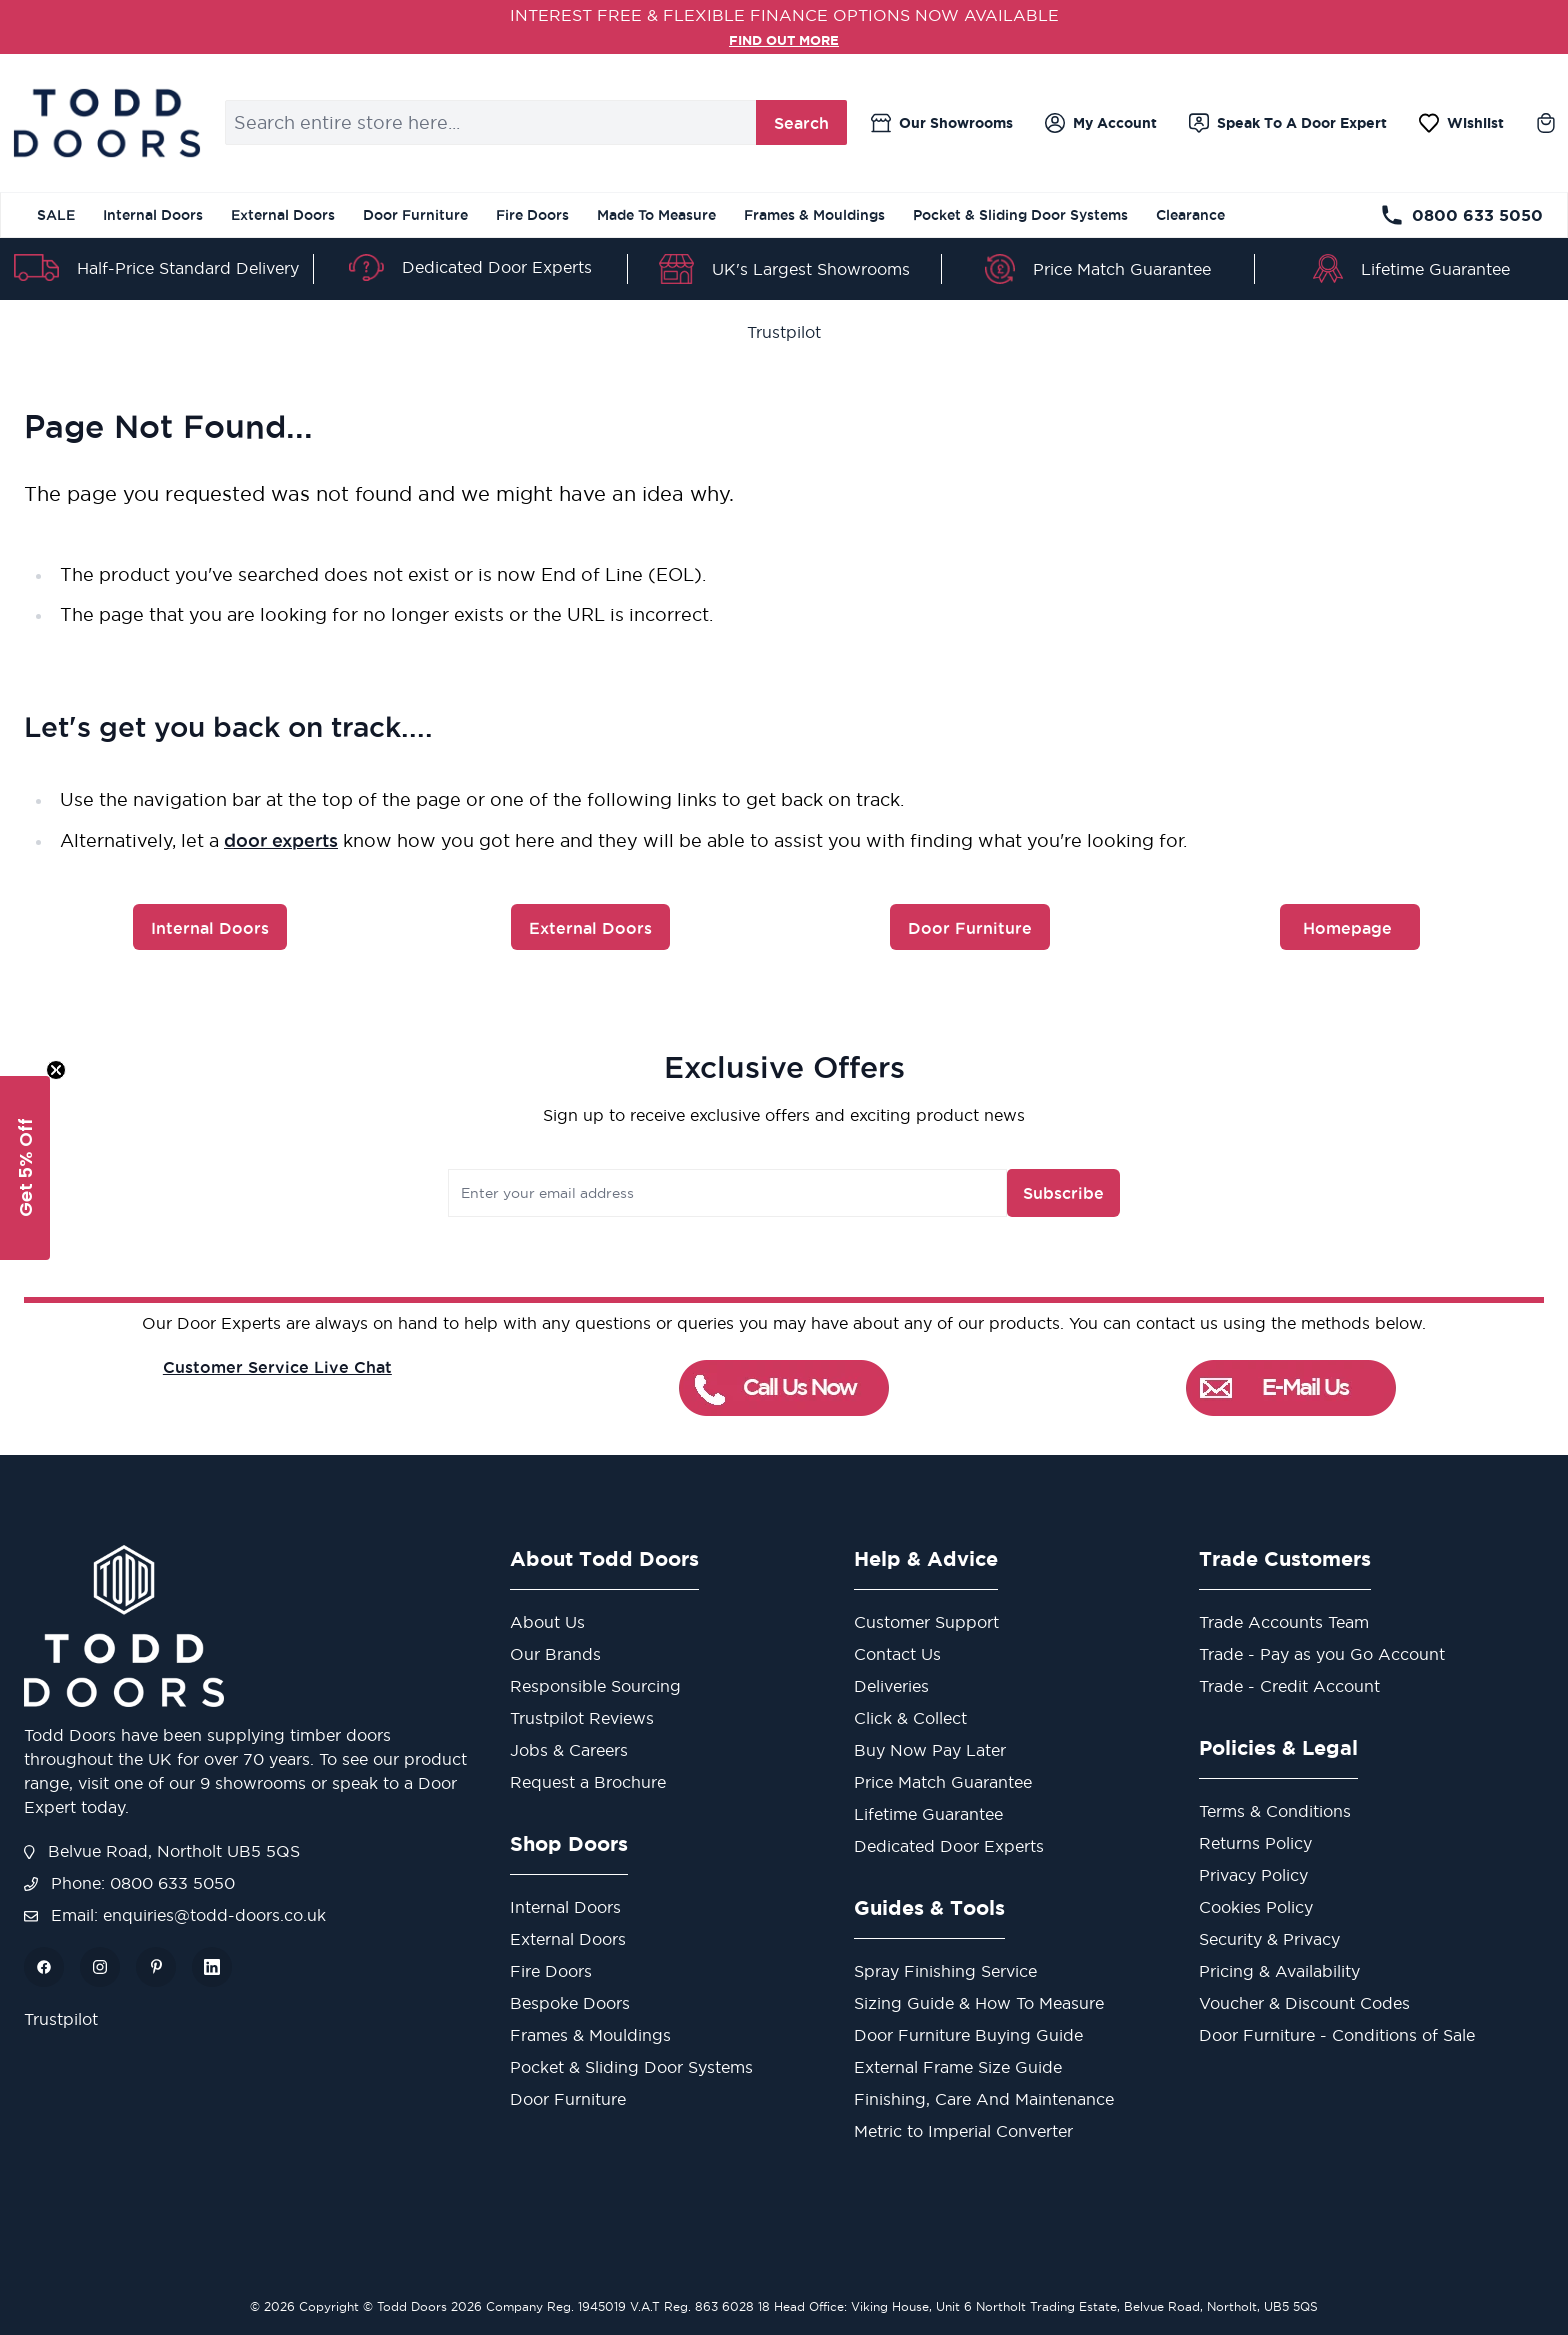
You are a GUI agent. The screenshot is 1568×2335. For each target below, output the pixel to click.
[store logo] (106, 123)
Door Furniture (415, 215)
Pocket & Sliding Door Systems (1020, 215)
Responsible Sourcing (595, 1686)
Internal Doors (153, 215)
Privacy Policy (1253, 1875)
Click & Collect (910, 1718)
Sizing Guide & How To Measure (979, 2003)
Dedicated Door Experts (497, 267)
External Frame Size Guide (958, 2067)
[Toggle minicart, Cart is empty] (1546, 123)
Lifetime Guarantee (1435, 269)
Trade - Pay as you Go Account (1322, 1654)
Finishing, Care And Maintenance (984, 2099)
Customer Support (926, 1622)
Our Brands (555, 1654)
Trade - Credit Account (1289, 1686)
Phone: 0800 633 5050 (129, 1883)
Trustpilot (784, 332)
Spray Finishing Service (945, 1971)
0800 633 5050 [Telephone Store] (1461, 215)
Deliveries (891, 1686)
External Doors (283, 215)
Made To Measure (656, 215)
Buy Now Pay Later (930, 1750)
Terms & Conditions (1275, 1811)
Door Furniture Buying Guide (968, 2035)
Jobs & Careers (569, 1750)
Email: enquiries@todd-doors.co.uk (175, 1915)
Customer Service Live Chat (277, 1367)
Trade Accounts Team (1284, 1622)
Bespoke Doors (570, 2003)
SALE (56, 215)
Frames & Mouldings (814, 215)
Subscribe (997, 1193)
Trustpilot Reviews (582, 1718)
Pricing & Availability (1279, 1971)
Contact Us (897, 1654)
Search (801, 123)
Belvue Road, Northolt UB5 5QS (162, 1851)
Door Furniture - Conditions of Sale (1337, 2035)
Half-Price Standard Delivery (188, 268)
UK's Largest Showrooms (811, 269)
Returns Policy (1255, 1843)
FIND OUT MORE (784, 39)
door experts (281, 840)
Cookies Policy (1256, 1907)
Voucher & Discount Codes (1304, 2003)
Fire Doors (532, 215)
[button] (25, 1168)
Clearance (1190, 215)
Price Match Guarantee (1122, 269)
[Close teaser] (56, 1070)
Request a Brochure (588, 1782)
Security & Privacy (1269, 1939)
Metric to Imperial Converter (963, 2131)
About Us (547, 1622)
